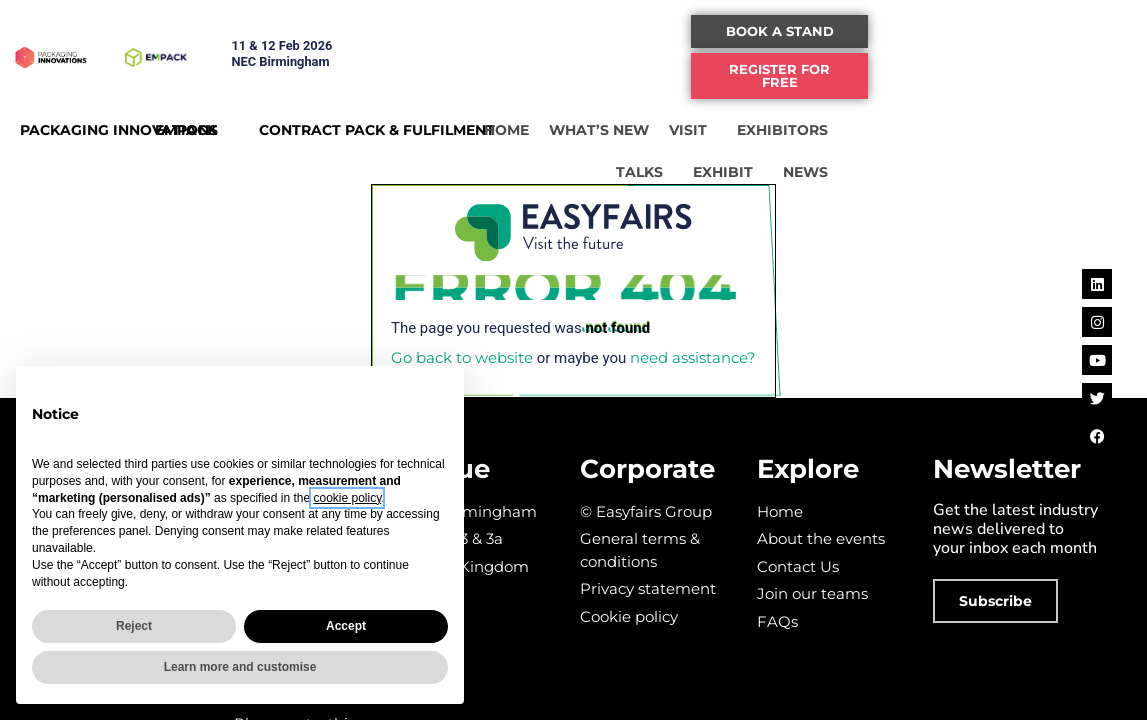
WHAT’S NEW (774, 121)
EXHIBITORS (962, 121)
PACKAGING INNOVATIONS (119, 121)
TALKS (1061, 121)
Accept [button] (346, 626)
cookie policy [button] (347, 498)
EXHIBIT (980, 163)
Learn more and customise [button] (240, 667)
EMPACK (240, 121)
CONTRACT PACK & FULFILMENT (448, 121)
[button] (1009, 31)
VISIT (868, 121)
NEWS (1062, 163)
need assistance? (693, 357)
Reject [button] (134, 626)
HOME (681, 121)
